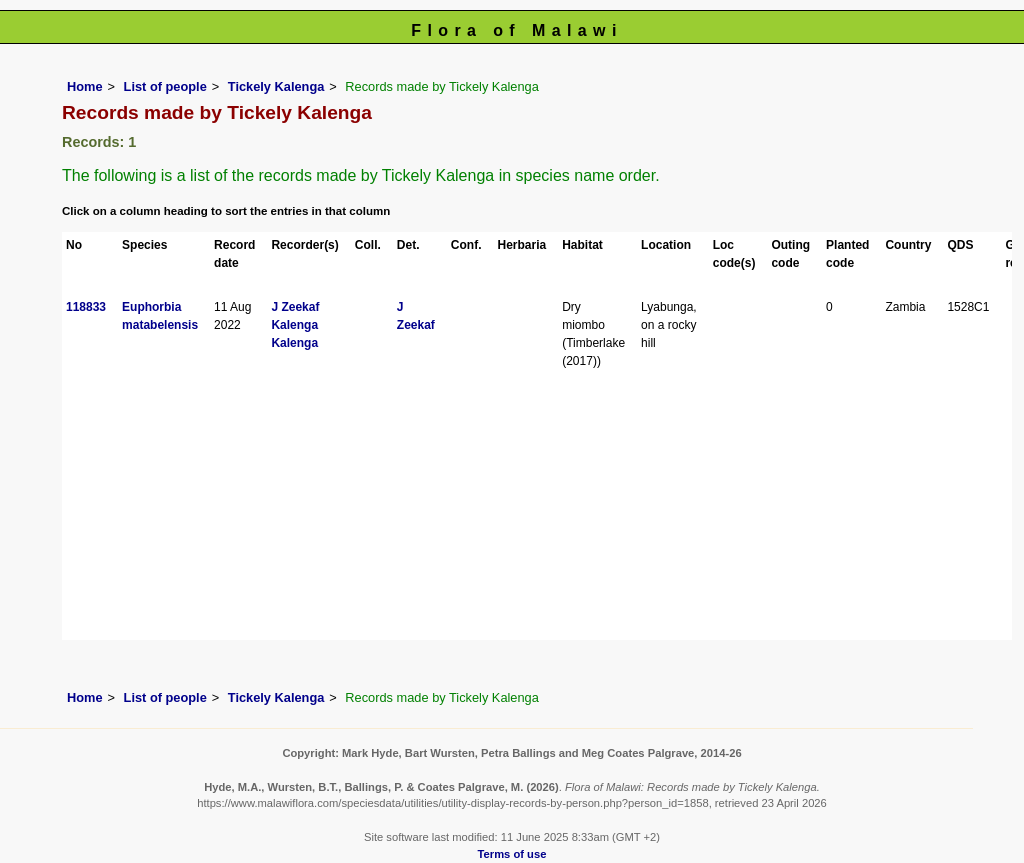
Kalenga (294, 325)
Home (85, 86)
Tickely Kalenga (276, 86)
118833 (86, 307)
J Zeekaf (295, 307)
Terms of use (512, 854)
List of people (165, 86)
